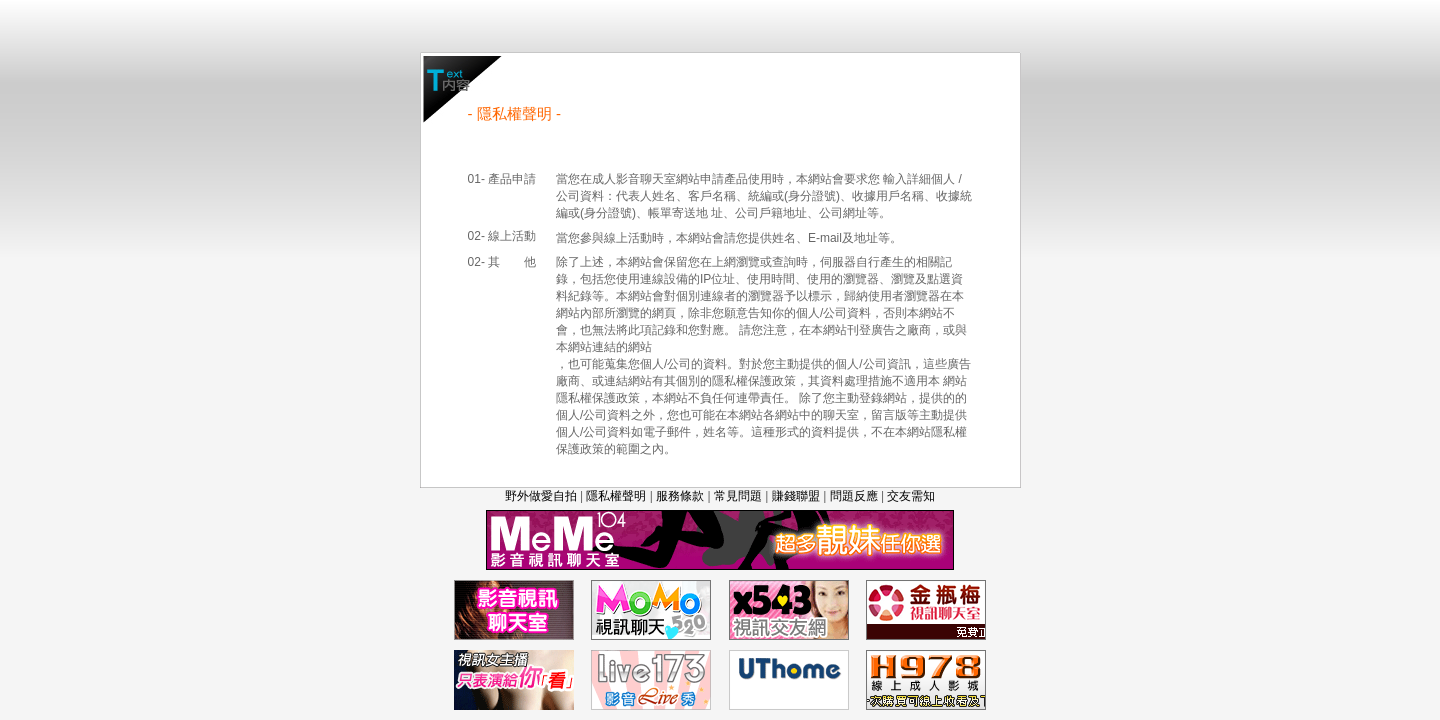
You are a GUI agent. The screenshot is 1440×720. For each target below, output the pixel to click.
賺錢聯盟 (796, 496)
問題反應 (854, 496)
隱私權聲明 (616, 496)
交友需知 (911, 496)
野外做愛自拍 (541, 496)
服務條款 (680, 496)
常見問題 (738, 496)
